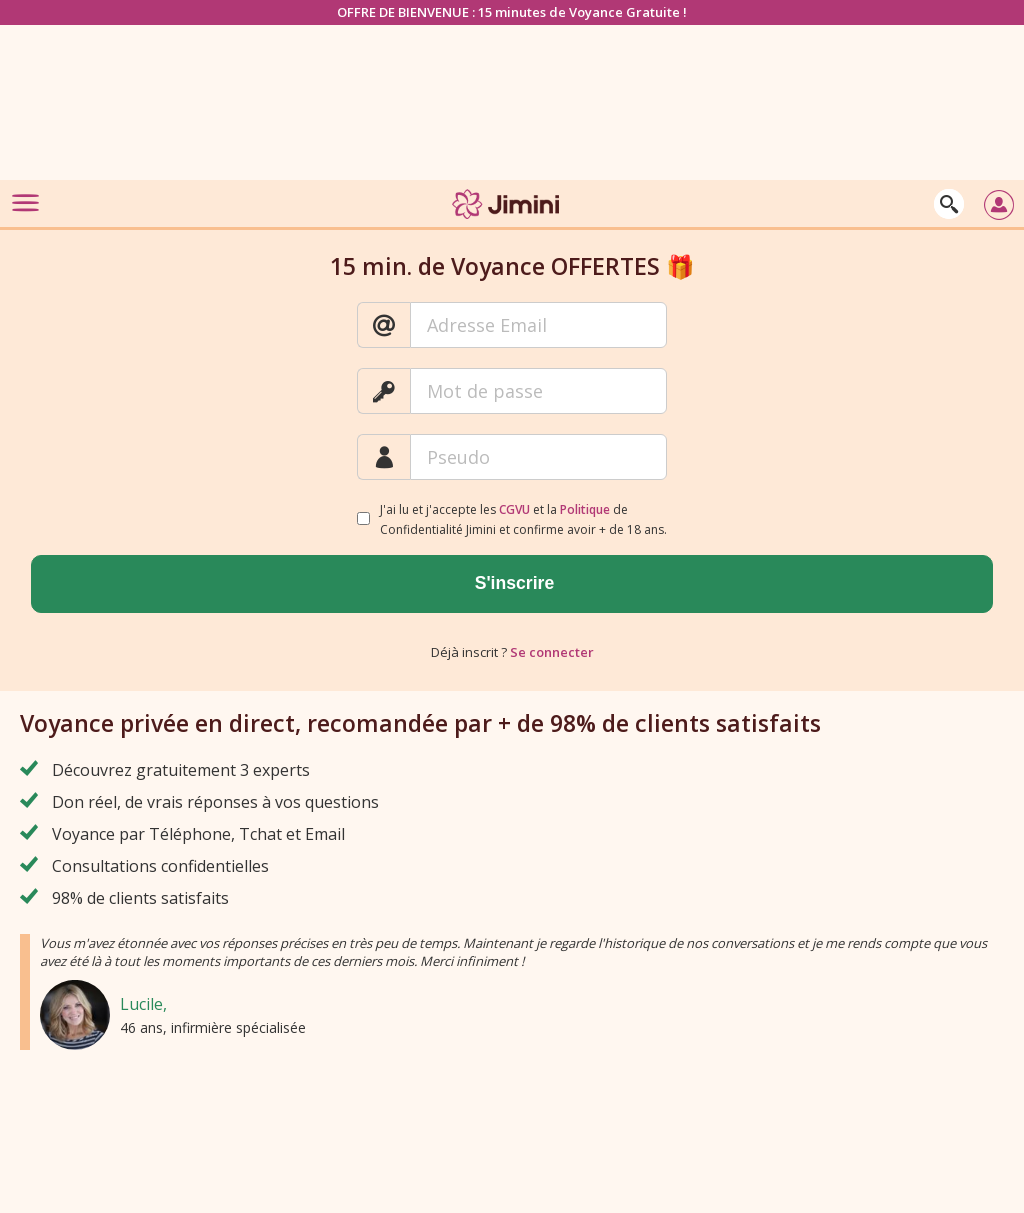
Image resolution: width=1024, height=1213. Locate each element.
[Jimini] (507, 222)
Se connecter (552, 652)
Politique (585, 509)
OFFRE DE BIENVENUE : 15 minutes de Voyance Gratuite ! (512, 12)
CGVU (514, 509)
